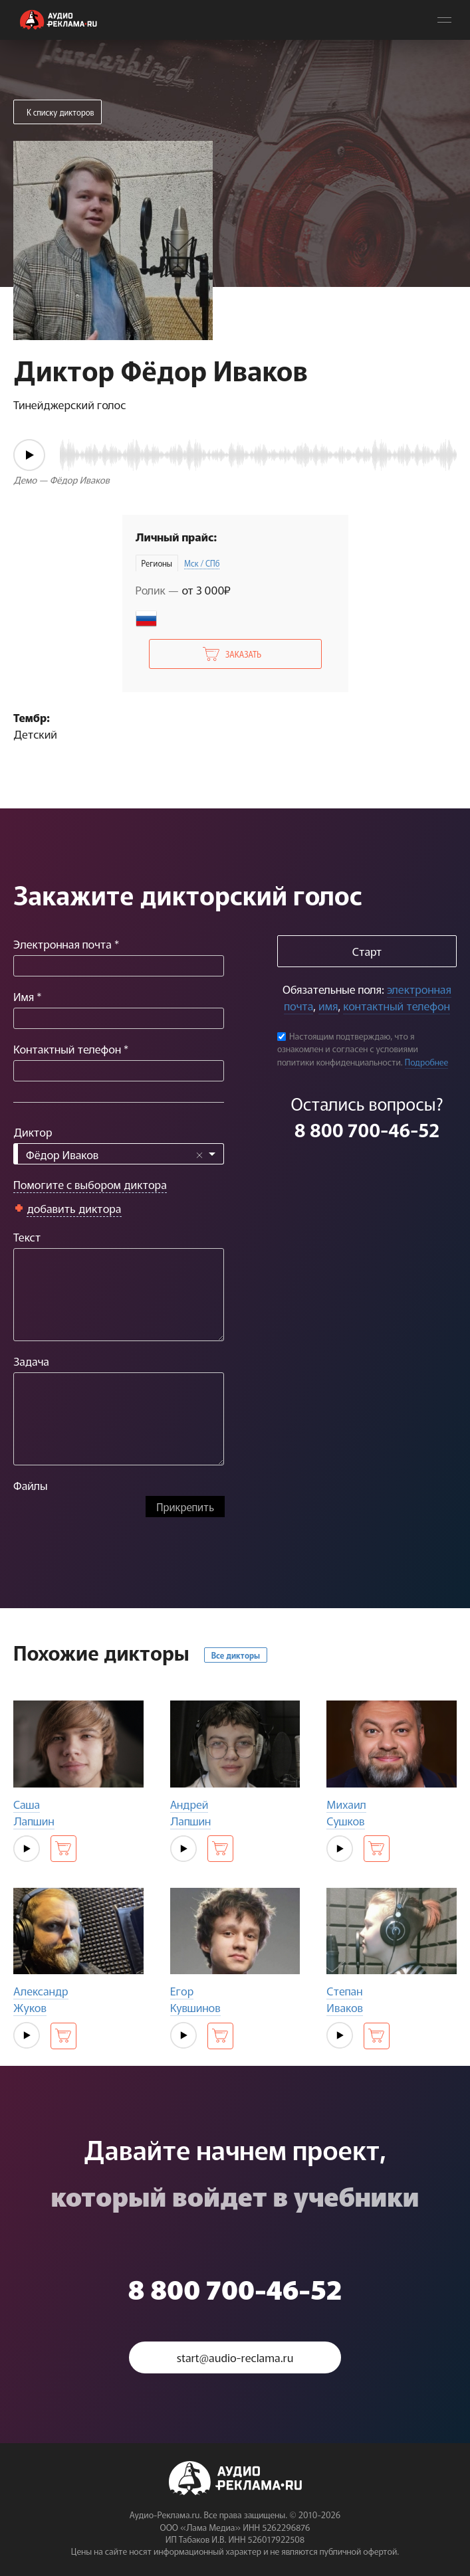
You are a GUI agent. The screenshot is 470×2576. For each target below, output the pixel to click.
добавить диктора (74, 1208)
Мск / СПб (202, 563)
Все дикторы (235, 1655)
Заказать (243, 654)
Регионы (157, 563)
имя (328, 1005)
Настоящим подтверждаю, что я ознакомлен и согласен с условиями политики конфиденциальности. (347, 1049)
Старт (367, 951)
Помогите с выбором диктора (90, 1184)
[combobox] (118, 1153)
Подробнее (427, 1062)
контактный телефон (396, 1005)
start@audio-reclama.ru (235, 2357)
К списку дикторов (60, 112)
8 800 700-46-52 (366, 1129)
